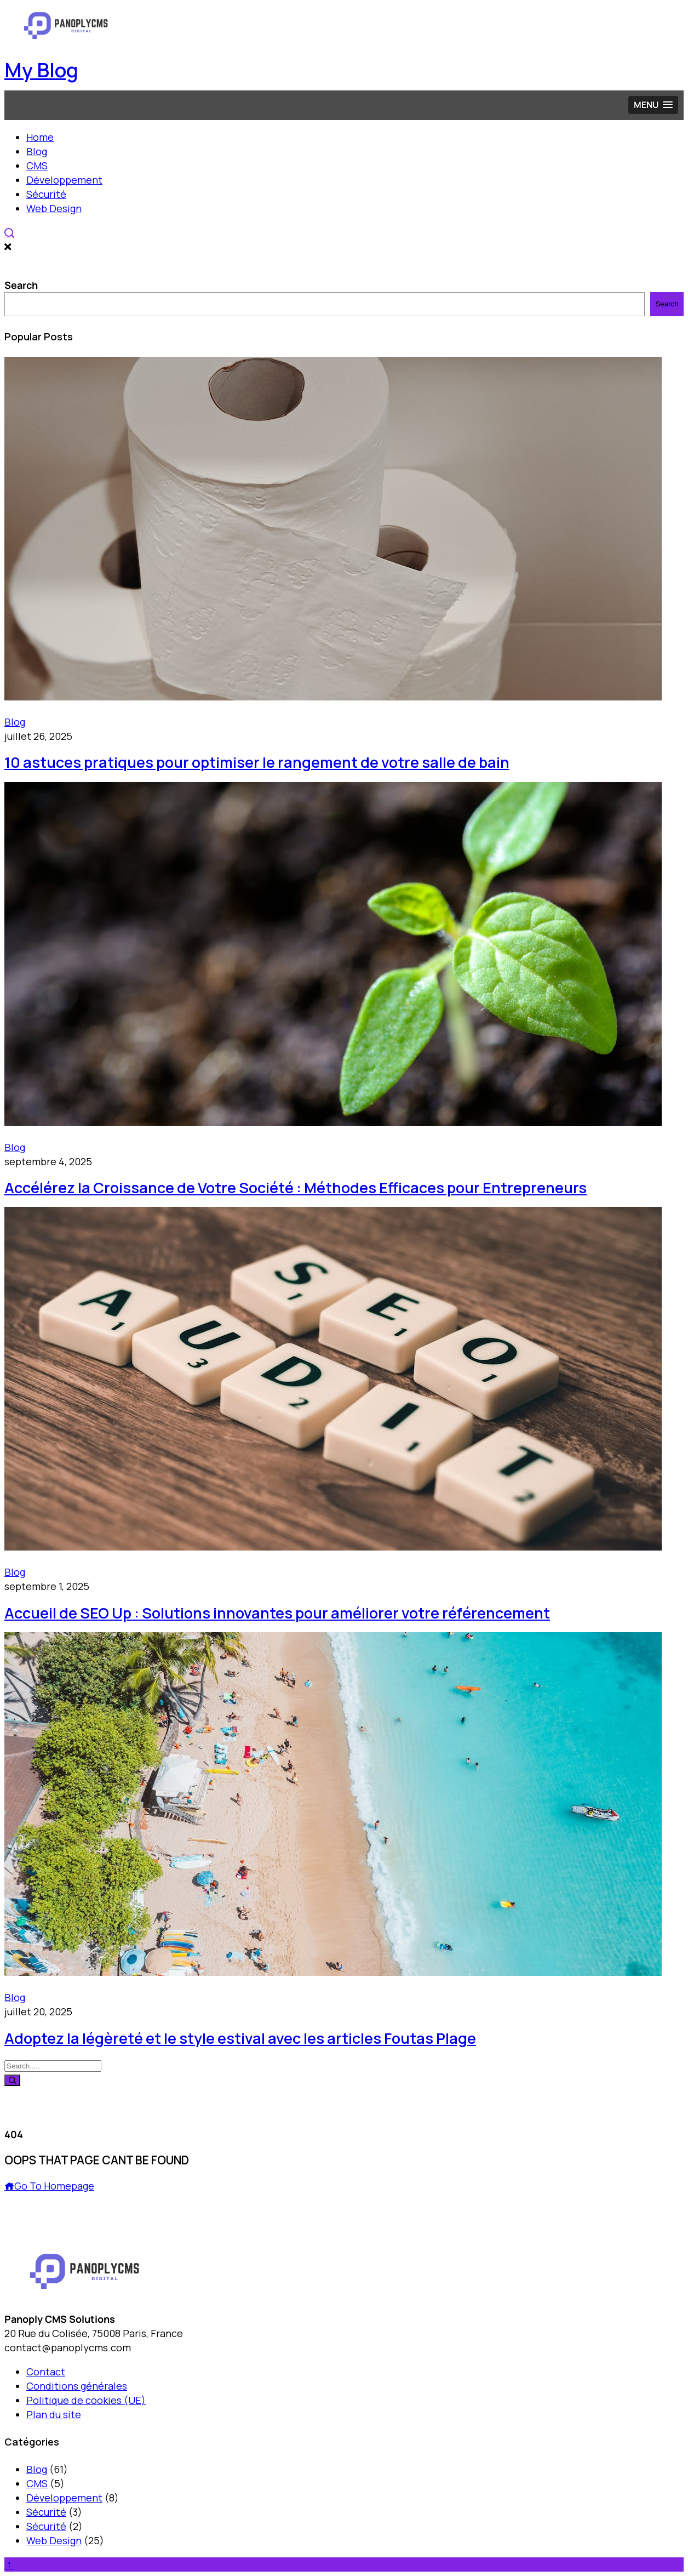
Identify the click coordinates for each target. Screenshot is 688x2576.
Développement (64, 179)
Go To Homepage (49, 2185)
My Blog (41, 69)
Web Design (54, 208)
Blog (36, 151)
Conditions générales (76, 2385)
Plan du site (53, 2414)
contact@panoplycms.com (67, 2347)
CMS (37, 165)
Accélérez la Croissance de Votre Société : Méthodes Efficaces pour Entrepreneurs (295, 1187)
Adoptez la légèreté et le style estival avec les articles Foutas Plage (240, 2038)
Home (40, 137)
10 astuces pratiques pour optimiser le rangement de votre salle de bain (256, 762)
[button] (653, 105)
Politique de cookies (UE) (86, 2400)
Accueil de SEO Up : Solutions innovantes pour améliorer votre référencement (277, 1613)
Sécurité (46, 194)
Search (21, 285)
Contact (45, 2371)
